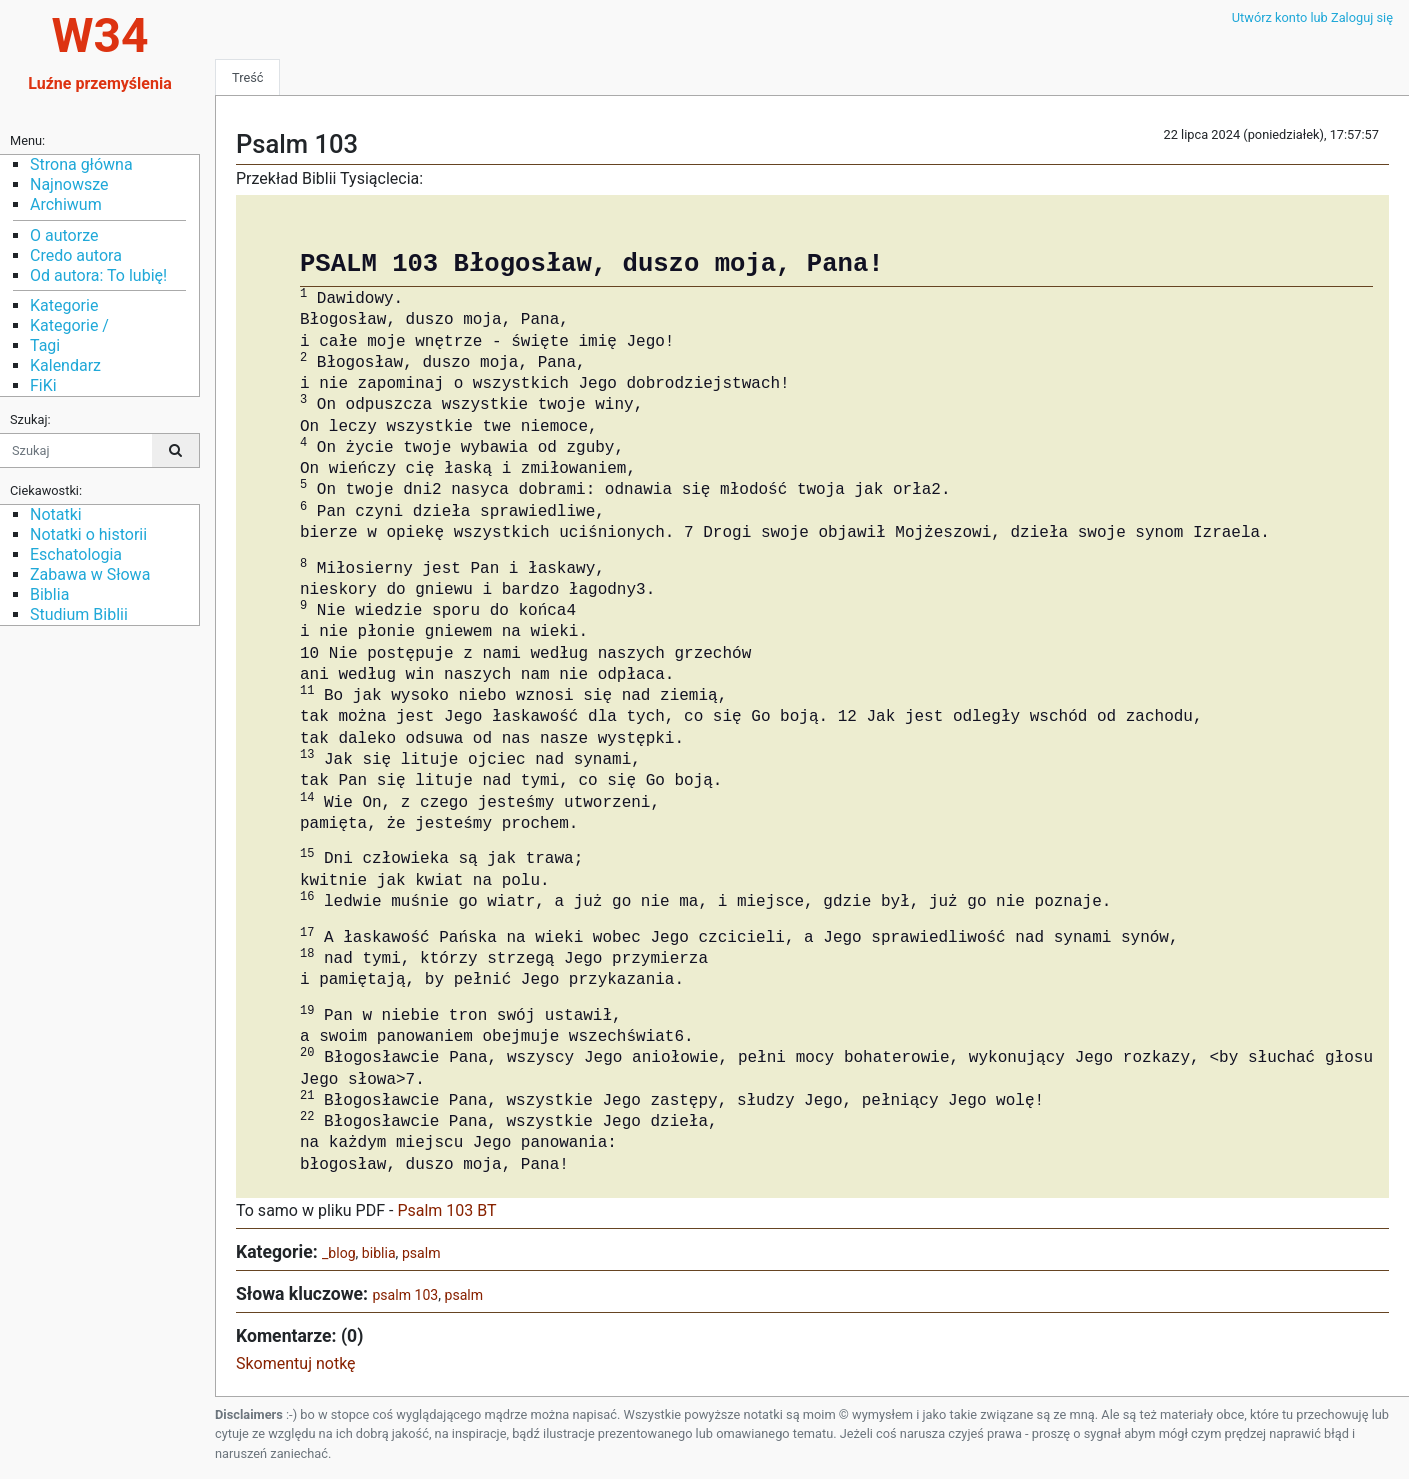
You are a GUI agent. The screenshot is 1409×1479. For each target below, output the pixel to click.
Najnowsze (69, 184)
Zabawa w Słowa (90, 574)
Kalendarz (65, 365)
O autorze (64, 235)
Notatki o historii (88, 534)
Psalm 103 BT (446, 1210)
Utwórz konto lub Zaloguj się (1312, 17)
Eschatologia (76, 554)
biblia (379, 1253)
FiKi (43, 385)
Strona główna (81, 164)
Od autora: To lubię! (98, 275)
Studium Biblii (79, 614)
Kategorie (64, 305)
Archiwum (66, 204)
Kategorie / (69, 325)
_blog (339, 1253)
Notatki (56, 514)
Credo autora (76, 255)
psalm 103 (405, 1295)
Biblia (49, 594)
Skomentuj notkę (296, 1363)
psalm (421, 1253)
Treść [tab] (247, 77)
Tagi (45, 345)
